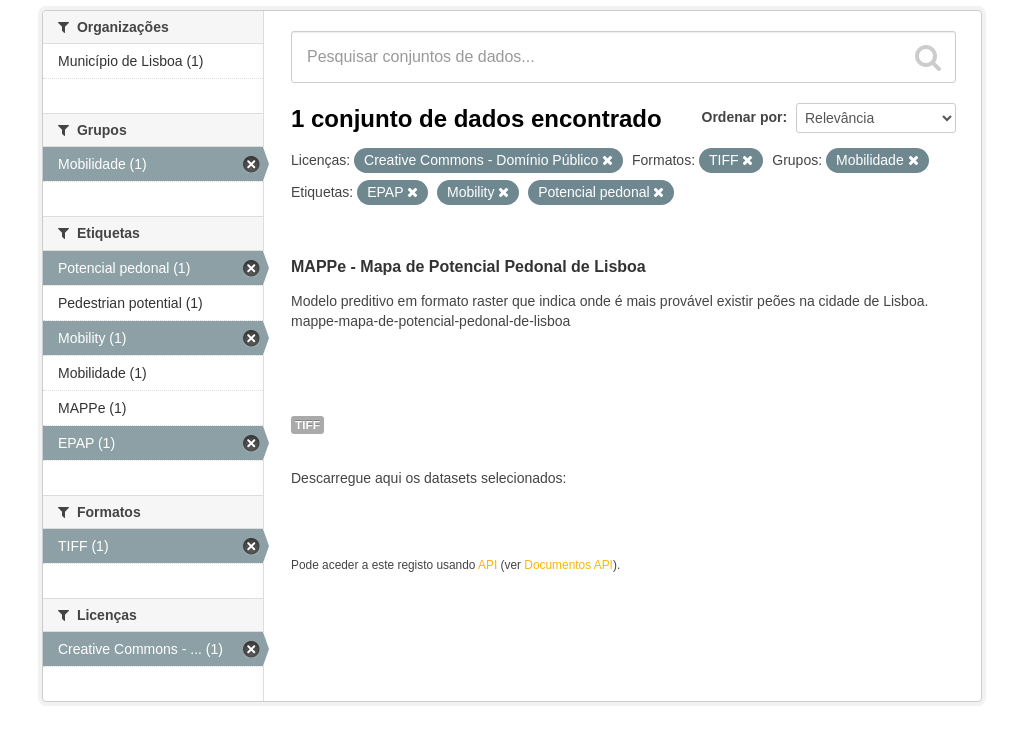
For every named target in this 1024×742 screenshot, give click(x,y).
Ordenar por (742, 117)
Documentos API (568, 565)
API (487, 565)
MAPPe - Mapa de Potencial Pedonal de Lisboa (468, 266)
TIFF (307, 425)
